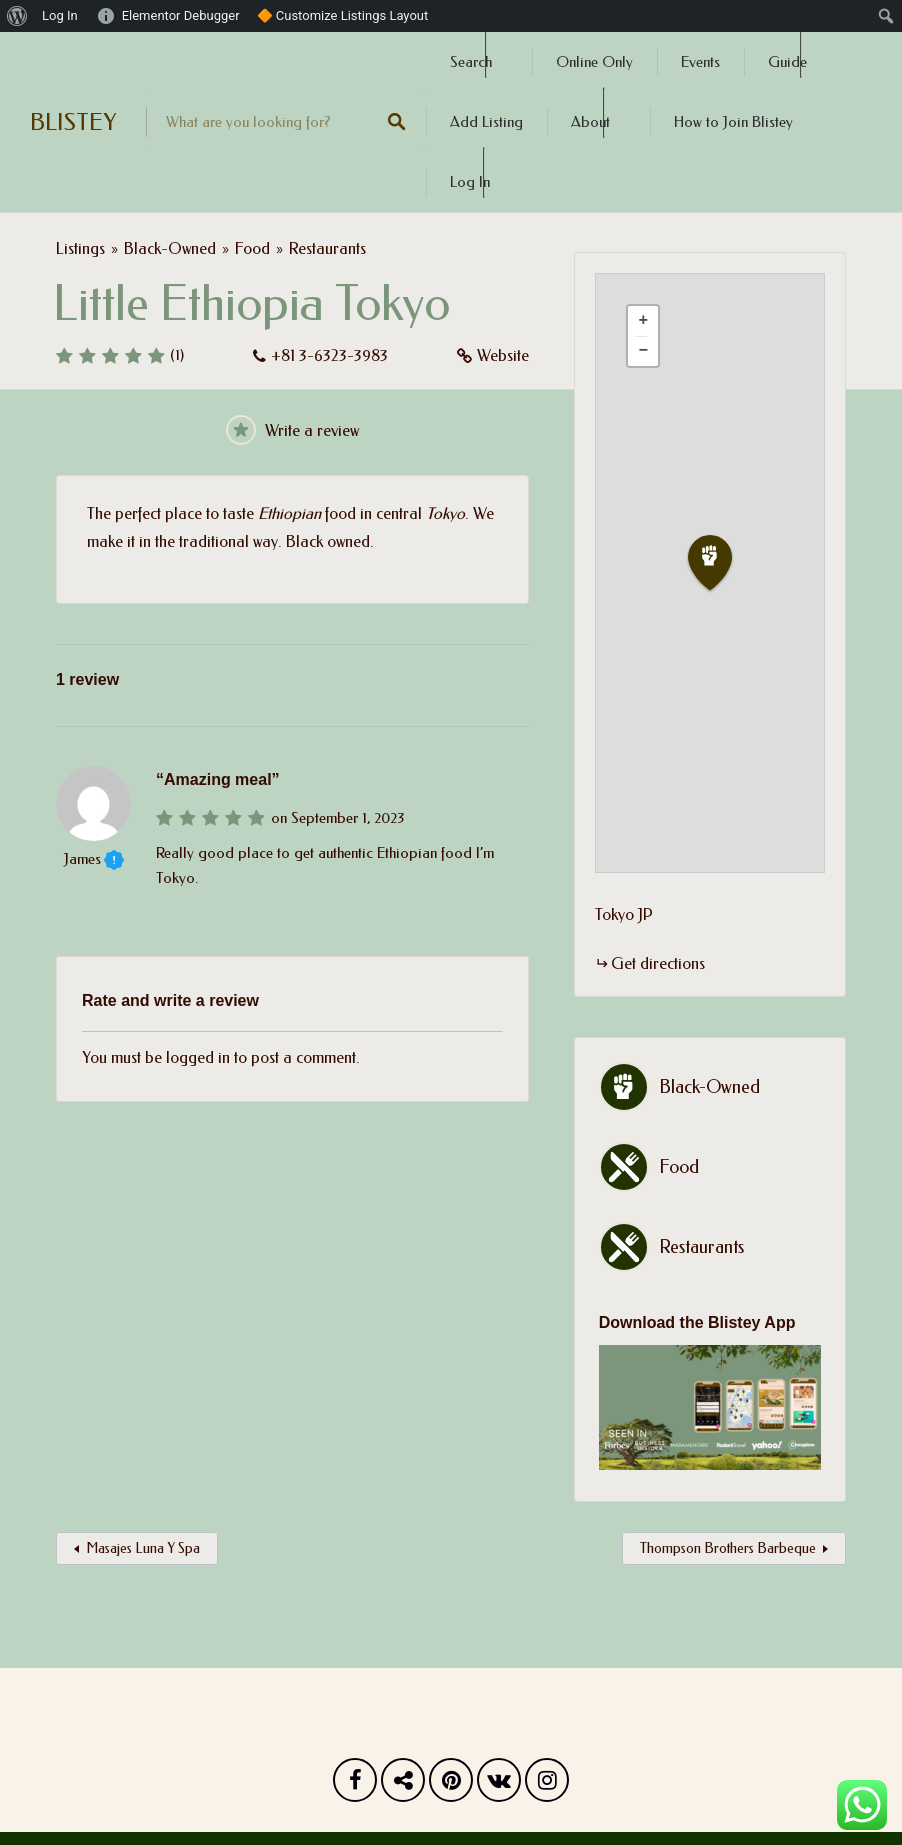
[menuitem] (17, 16)
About (590, 122)
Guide (787, 62)
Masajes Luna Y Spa (143, 1548)
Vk (499, 1785)
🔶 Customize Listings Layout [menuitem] (343, 15)
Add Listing (486, 122)
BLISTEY (73, 122)
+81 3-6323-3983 (329, 355)
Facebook (355, 1785)
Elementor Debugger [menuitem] (181, 15)
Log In (470, 182)
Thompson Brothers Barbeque (728, 1548)
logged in (198, 1057)
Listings (80, 248)
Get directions (658, 963)
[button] (722, 563)
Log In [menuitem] (60, 15)
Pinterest (451, 1785)
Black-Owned (170, 248)
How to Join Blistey (733, 122)
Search (471, 62)
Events (700, 62)
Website (503, 355)
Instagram (547, 1785)
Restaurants (327, 248)
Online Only (594, 62)
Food (252, 248)
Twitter (403, 1785)
